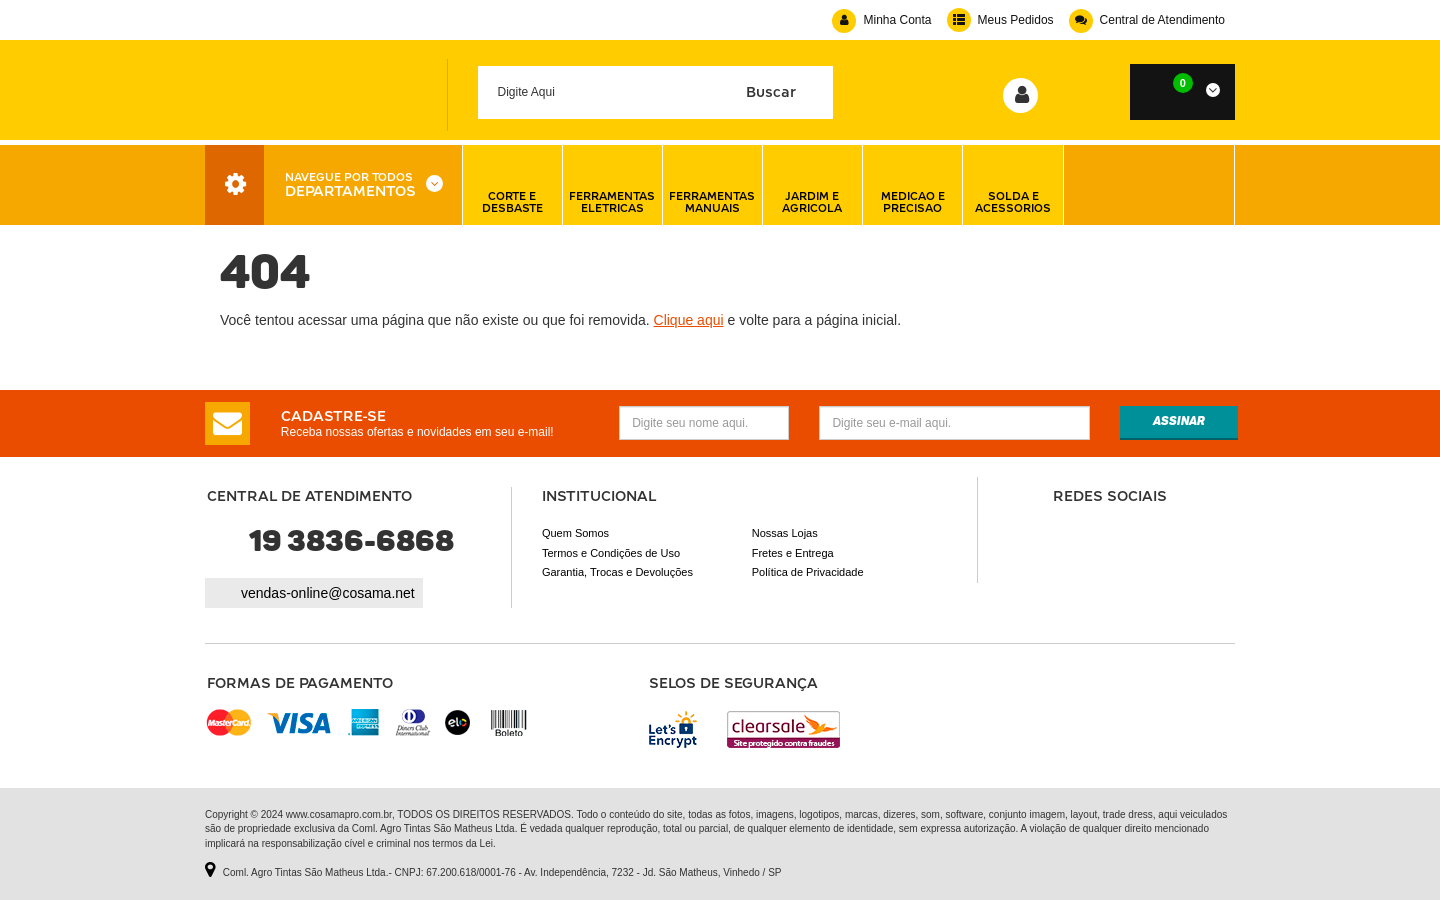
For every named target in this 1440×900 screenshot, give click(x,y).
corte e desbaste (512, 184)
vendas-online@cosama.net (328, 593)
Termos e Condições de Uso (611, 553)
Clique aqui (689, 320)
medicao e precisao (913, 184)
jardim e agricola (812, 184)
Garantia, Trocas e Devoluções (617, 572)
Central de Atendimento (1147, 20)
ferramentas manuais (712, 184)
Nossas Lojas (785, 533)
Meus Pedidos (1000, 20)
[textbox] (656, 92)
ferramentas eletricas (612, 184)
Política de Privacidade (808, 572)
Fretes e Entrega (793, 553)
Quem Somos (575, 533)
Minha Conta (881, 20)
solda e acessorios (1013, 184)
